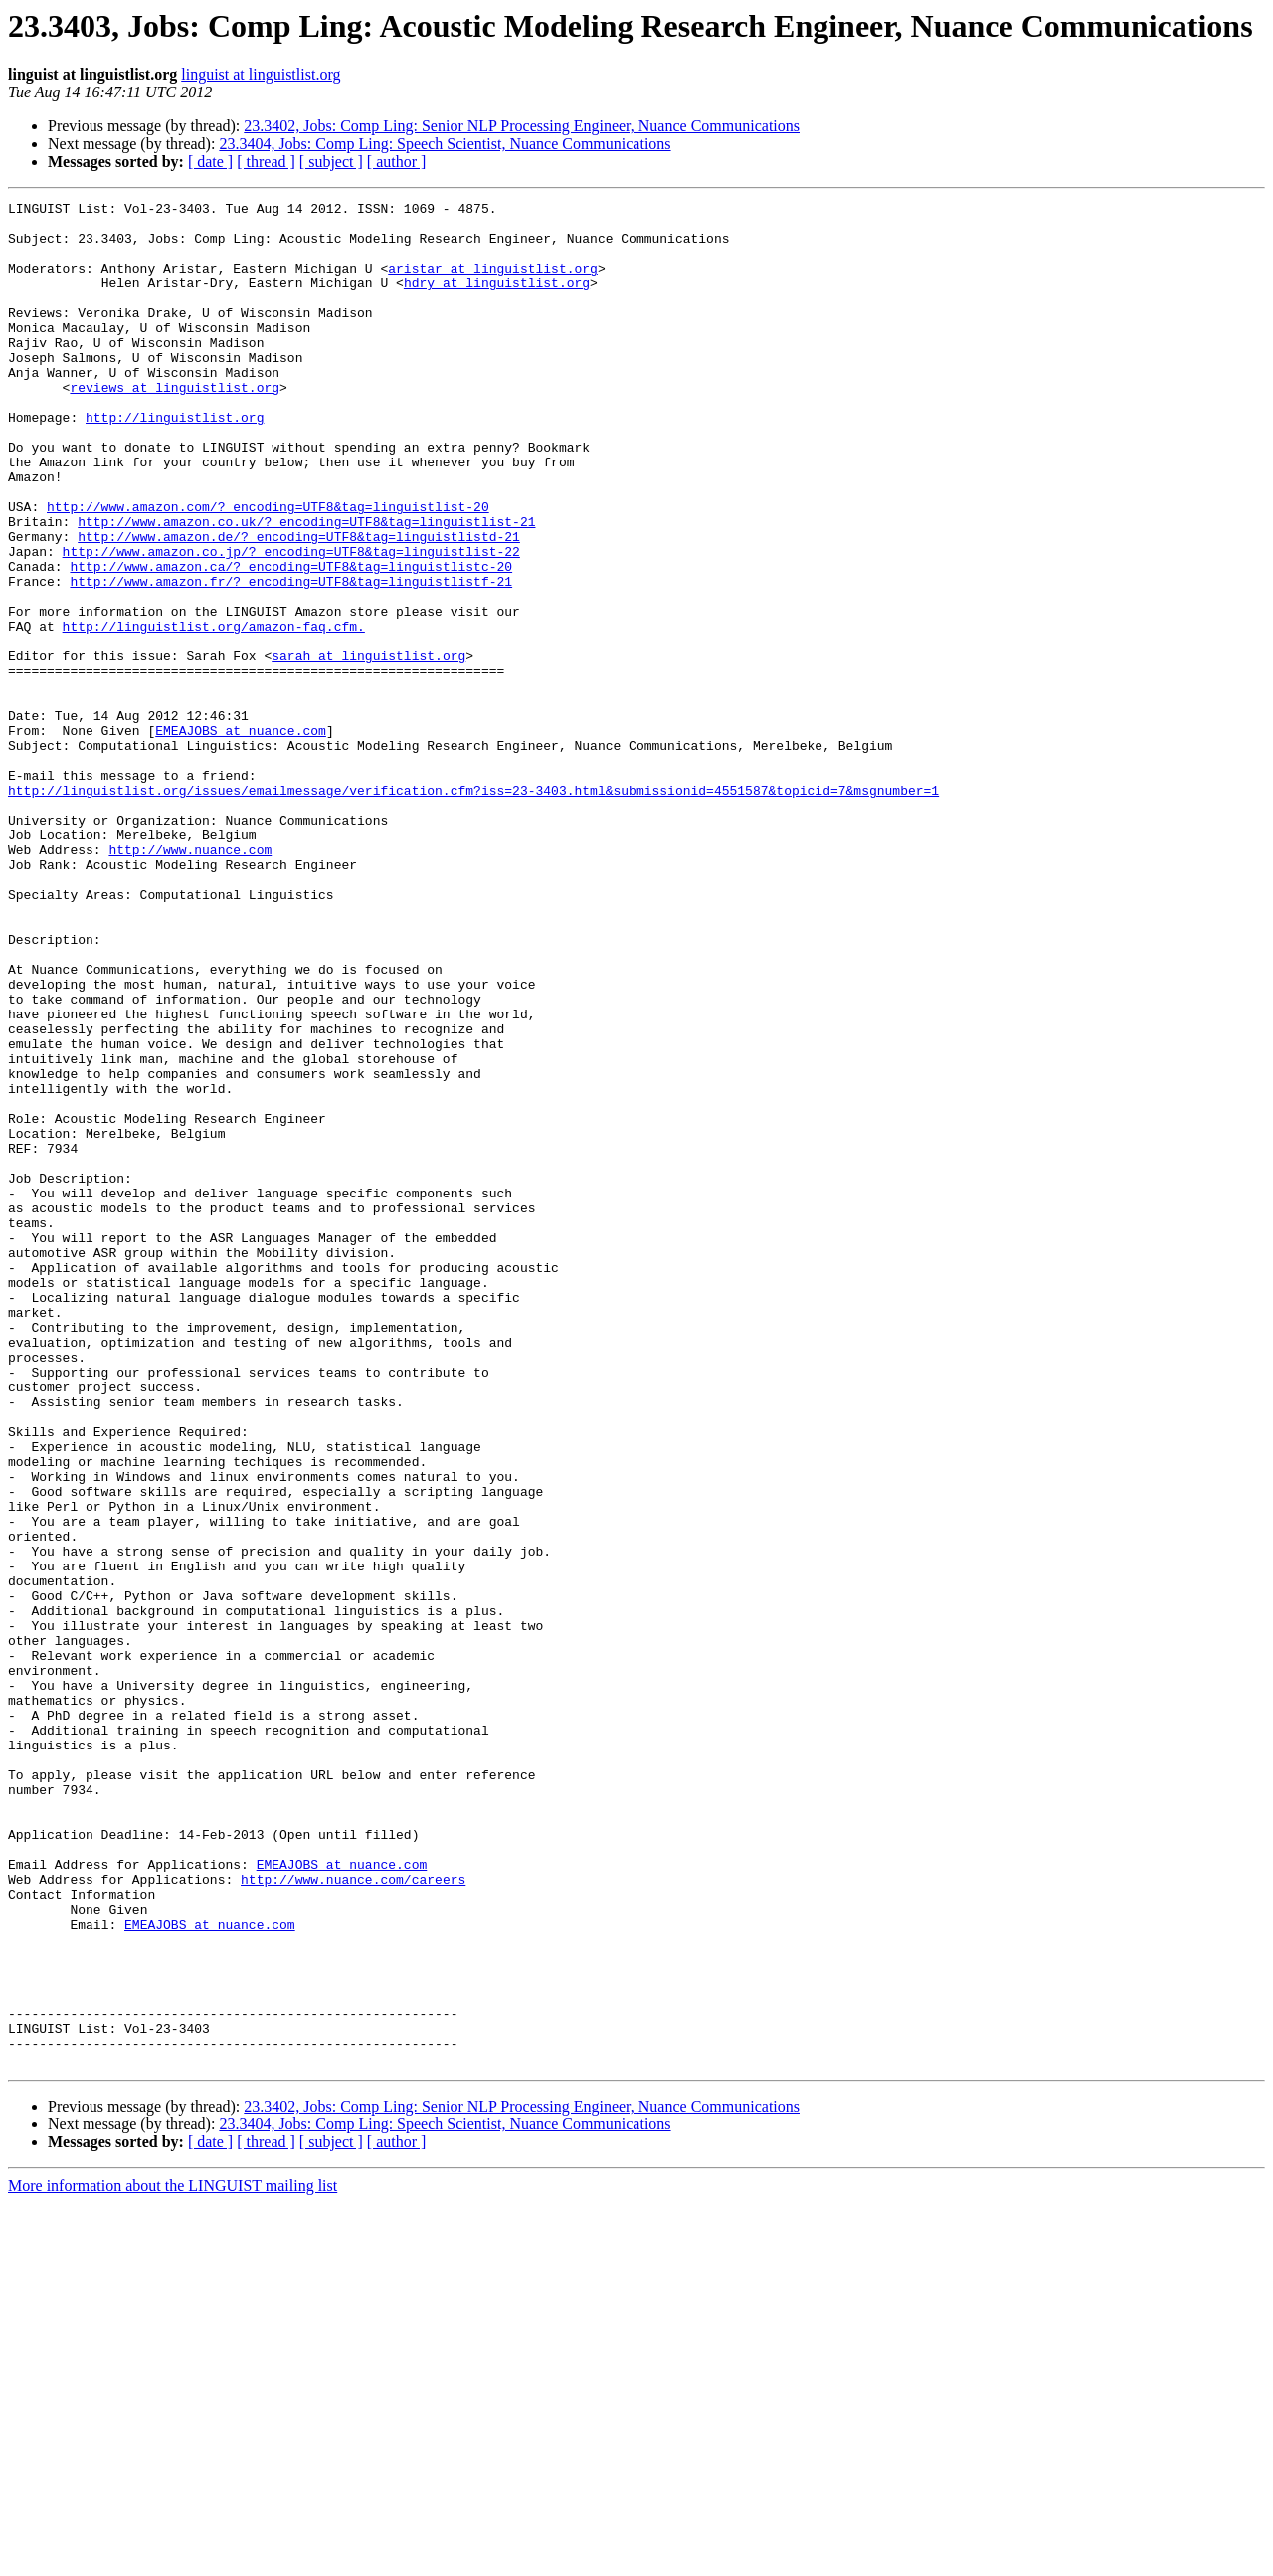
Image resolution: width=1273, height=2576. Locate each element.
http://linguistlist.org (175, 461)
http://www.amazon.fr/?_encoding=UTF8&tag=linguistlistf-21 (291, 658)
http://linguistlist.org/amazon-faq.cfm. (214, 712)
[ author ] (397, 161)
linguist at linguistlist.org (260, 74)
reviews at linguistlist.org (174, 426)
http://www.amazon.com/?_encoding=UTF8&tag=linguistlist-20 (268, 569)
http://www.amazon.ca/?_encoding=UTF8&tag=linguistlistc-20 (291, 640)
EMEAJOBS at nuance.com (240, 837)
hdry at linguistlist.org (497, 300)
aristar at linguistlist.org (493, 282)
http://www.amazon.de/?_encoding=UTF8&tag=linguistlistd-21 (299, 605)
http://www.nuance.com (190, 981)
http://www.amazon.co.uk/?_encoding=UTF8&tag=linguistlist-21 (306, 587)
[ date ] (210, 161)
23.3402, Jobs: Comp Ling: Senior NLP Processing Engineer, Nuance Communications (522, 125)
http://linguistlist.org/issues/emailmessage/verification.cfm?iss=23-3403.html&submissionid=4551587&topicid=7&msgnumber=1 (473, 909)
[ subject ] (331, 161)
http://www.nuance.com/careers (353, 2216)
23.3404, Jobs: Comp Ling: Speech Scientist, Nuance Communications (444, 143)
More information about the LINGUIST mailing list (172, 2558)
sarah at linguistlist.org (368, 748)
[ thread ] (266, 161)
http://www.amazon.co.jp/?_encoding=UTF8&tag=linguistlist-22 (291, 623)
